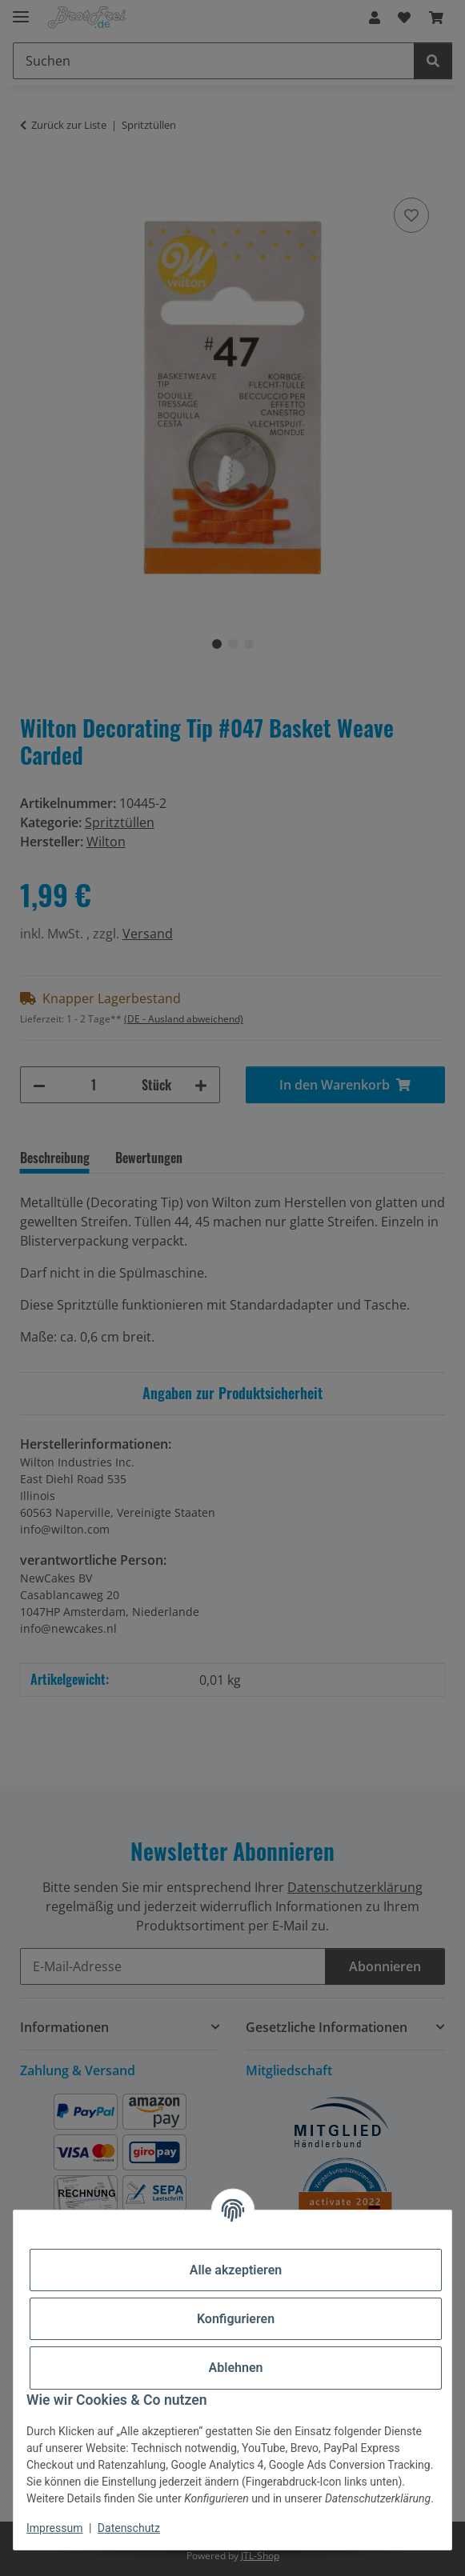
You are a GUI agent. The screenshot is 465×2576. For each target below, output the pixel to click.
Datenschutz (129, 2528)
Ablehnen (236, 2367)
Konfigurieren (236, 2318)
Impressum (54, 2528)
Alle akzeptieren (236, 2270)
